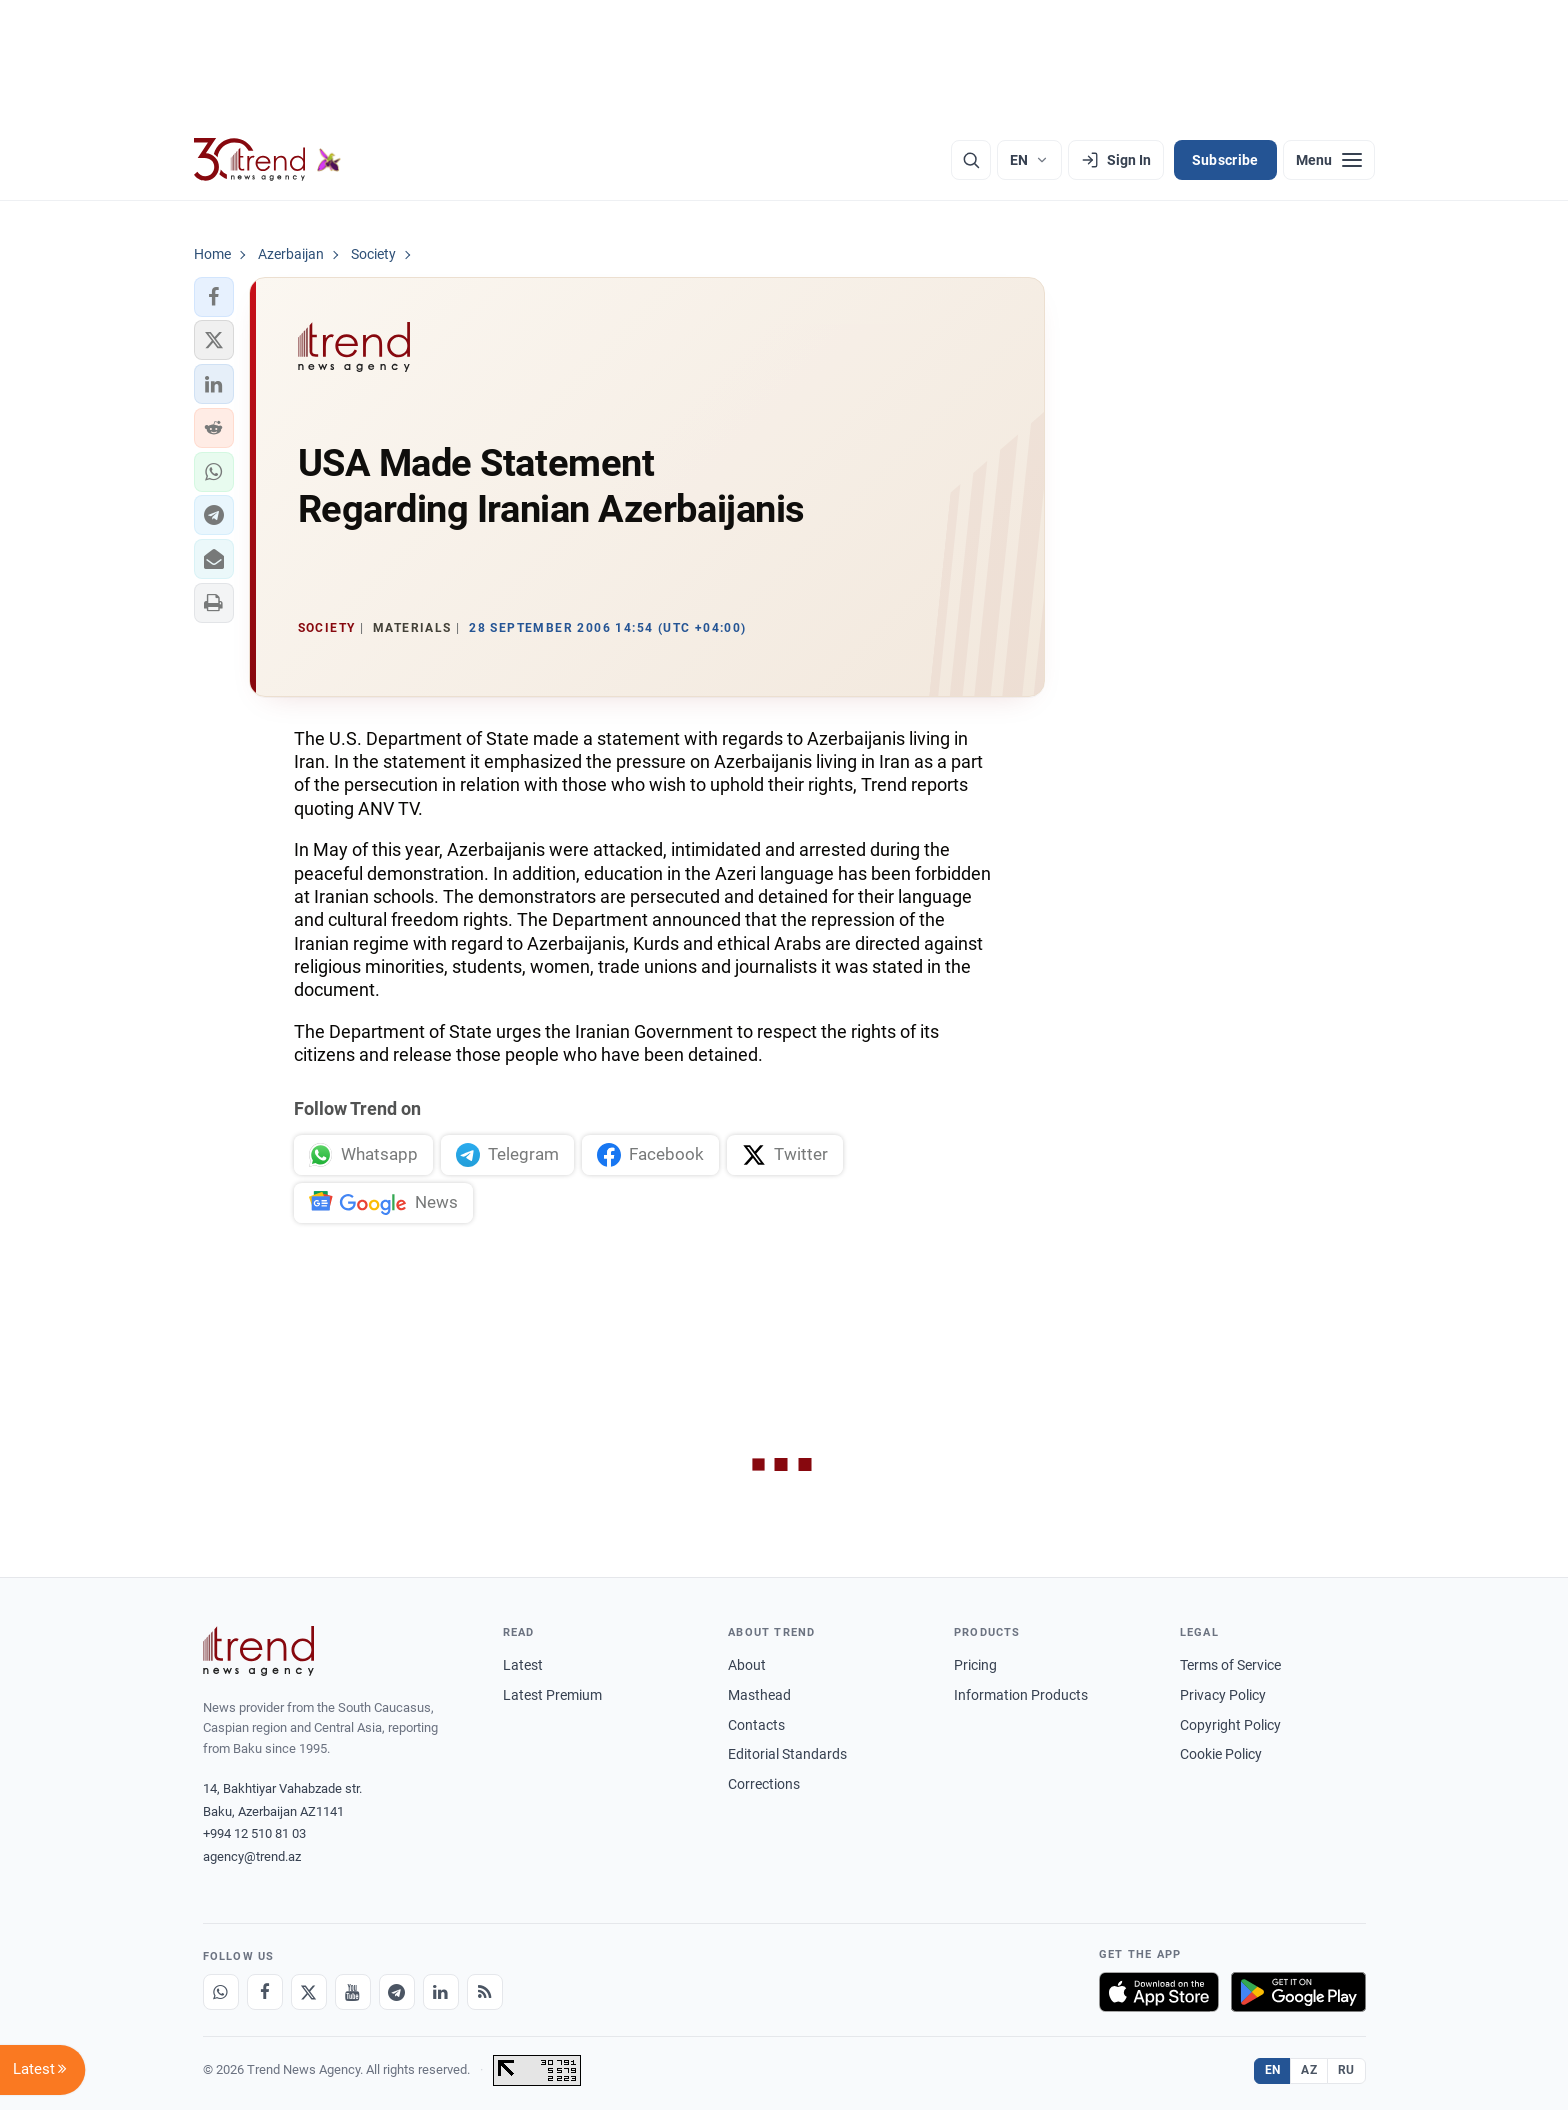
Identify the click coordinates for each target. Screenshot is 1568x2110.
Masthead (759, 1695)
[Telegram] (397, 1992)
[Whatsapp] (221, 1992)
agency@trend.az (252, 1856)
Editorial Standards (787, 1754)
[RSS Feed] (485, 1992)
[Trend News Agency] (259, 1651)
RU (1346, 2070)
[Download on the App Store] (1159, 1992)
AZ (1309, 2070)
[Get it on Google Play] (1298, 1992)
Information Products (1021, 1695)
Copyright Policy (1230, 1725)
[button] (214, 297)
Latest (523, 1665)
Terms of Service (1230, 1665)
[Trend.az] (268, 160)
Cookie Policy (1221, 1754)
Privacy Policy (1223, 1695)
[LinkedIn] (441, 1992)
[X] (309, 1992)
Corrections (764, 1784)
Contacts (756, 1725)
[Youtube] (353, 1992)
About (747, 1665)
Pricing (975, 1665)
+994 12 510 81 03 (254, 1833)
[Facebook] (265, 1992)
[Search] (971, 160)
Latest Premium (552, 1695)
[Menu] (1329, 160)
